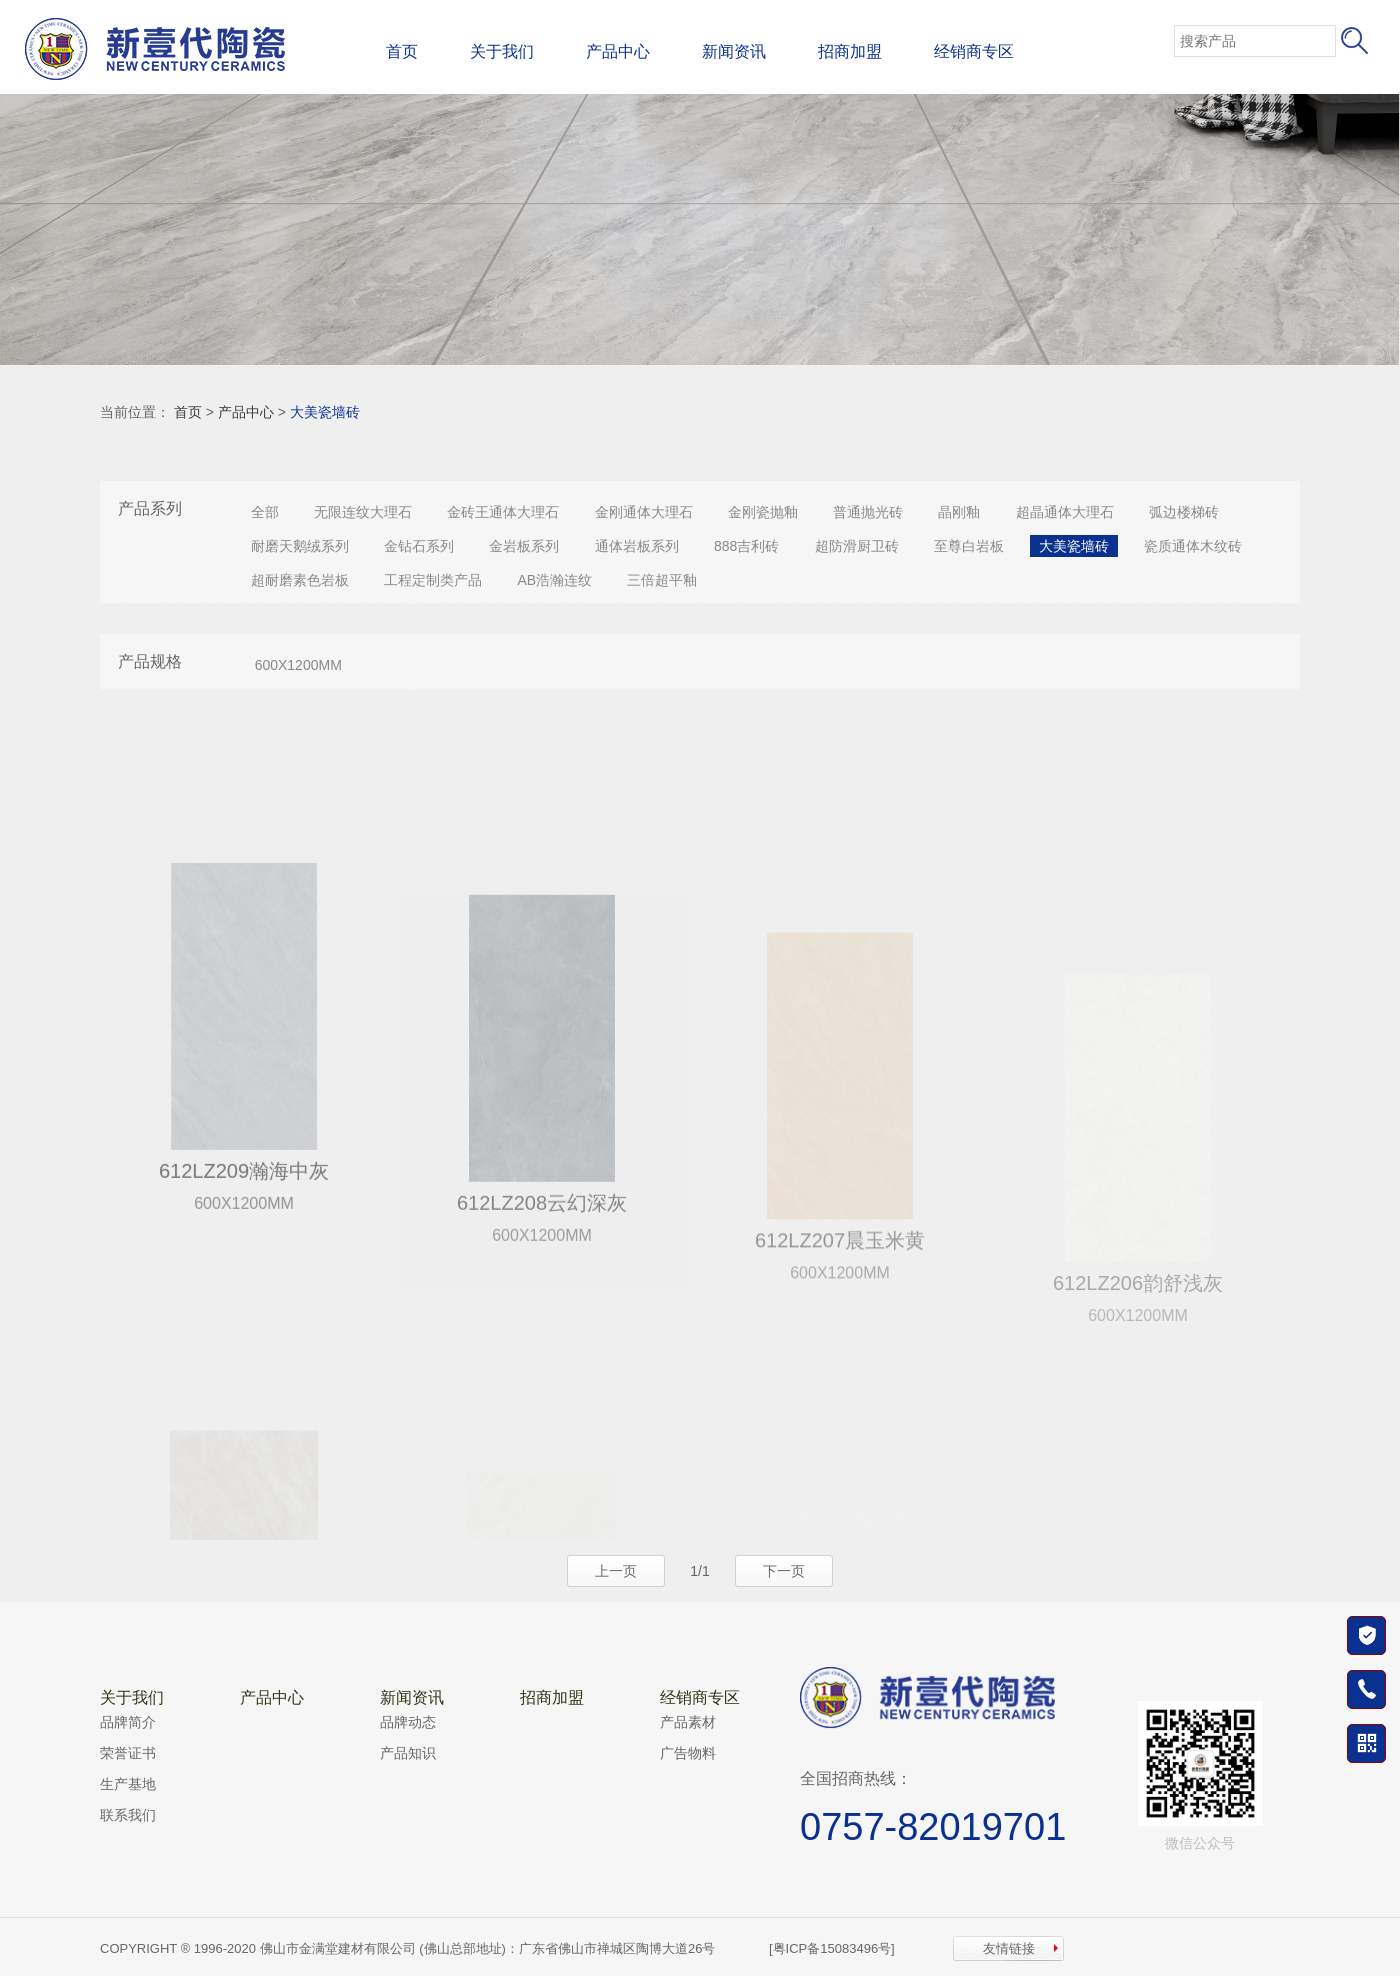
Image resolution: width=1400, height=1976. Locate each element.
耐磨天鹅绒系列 (300, 546)
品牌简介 (128, 1722)
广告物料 (688, 1753)
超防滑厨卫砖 (857, 546)
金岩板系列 (524, 546)
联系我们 (128, 1815)
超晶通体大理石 (1065, 512)
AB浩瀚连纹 (554, 580)
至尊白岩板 (969, 546)
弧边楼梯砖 (1184, 512)
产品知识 (408, 1753)
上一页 (616, 1571)
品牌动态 (408, 1722)
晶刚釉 (959, 512)
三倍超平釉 (662, 580)
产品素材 (688, 1722)
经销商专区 (974, 51)
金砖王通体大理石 (503, 512)
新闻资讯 (734, 51)
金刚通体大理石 (644, 512)
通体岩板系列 (637, 546)
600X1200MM (298, 665)
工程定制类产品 (433, 580)
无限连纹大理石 (363, 512)
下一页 (784, 1571)
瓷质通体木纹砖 (1193, 546)
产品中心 (618, 51)
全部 (265, 512)
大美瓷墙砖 (325, 412)
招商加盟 (850, 51)
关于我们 (502, 51)
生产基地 (128, 1784)
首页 (402, 51)
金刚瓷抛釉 (763, 512)
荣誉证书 (128, 1753)
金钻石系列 (419, 546)
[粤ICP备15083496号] (832, 1948)
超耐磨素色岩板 (300, 580)
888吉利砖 (746, 546)
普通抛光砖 (868, 512)
